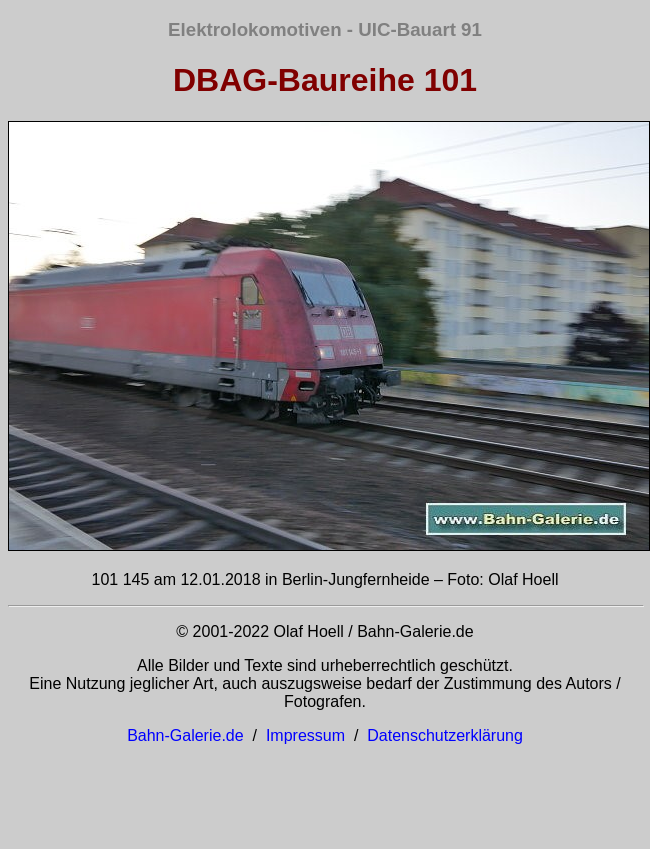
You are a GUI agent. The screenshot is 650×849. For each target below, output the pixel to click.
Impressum (305, 735)
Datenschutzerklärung (445, 735)
